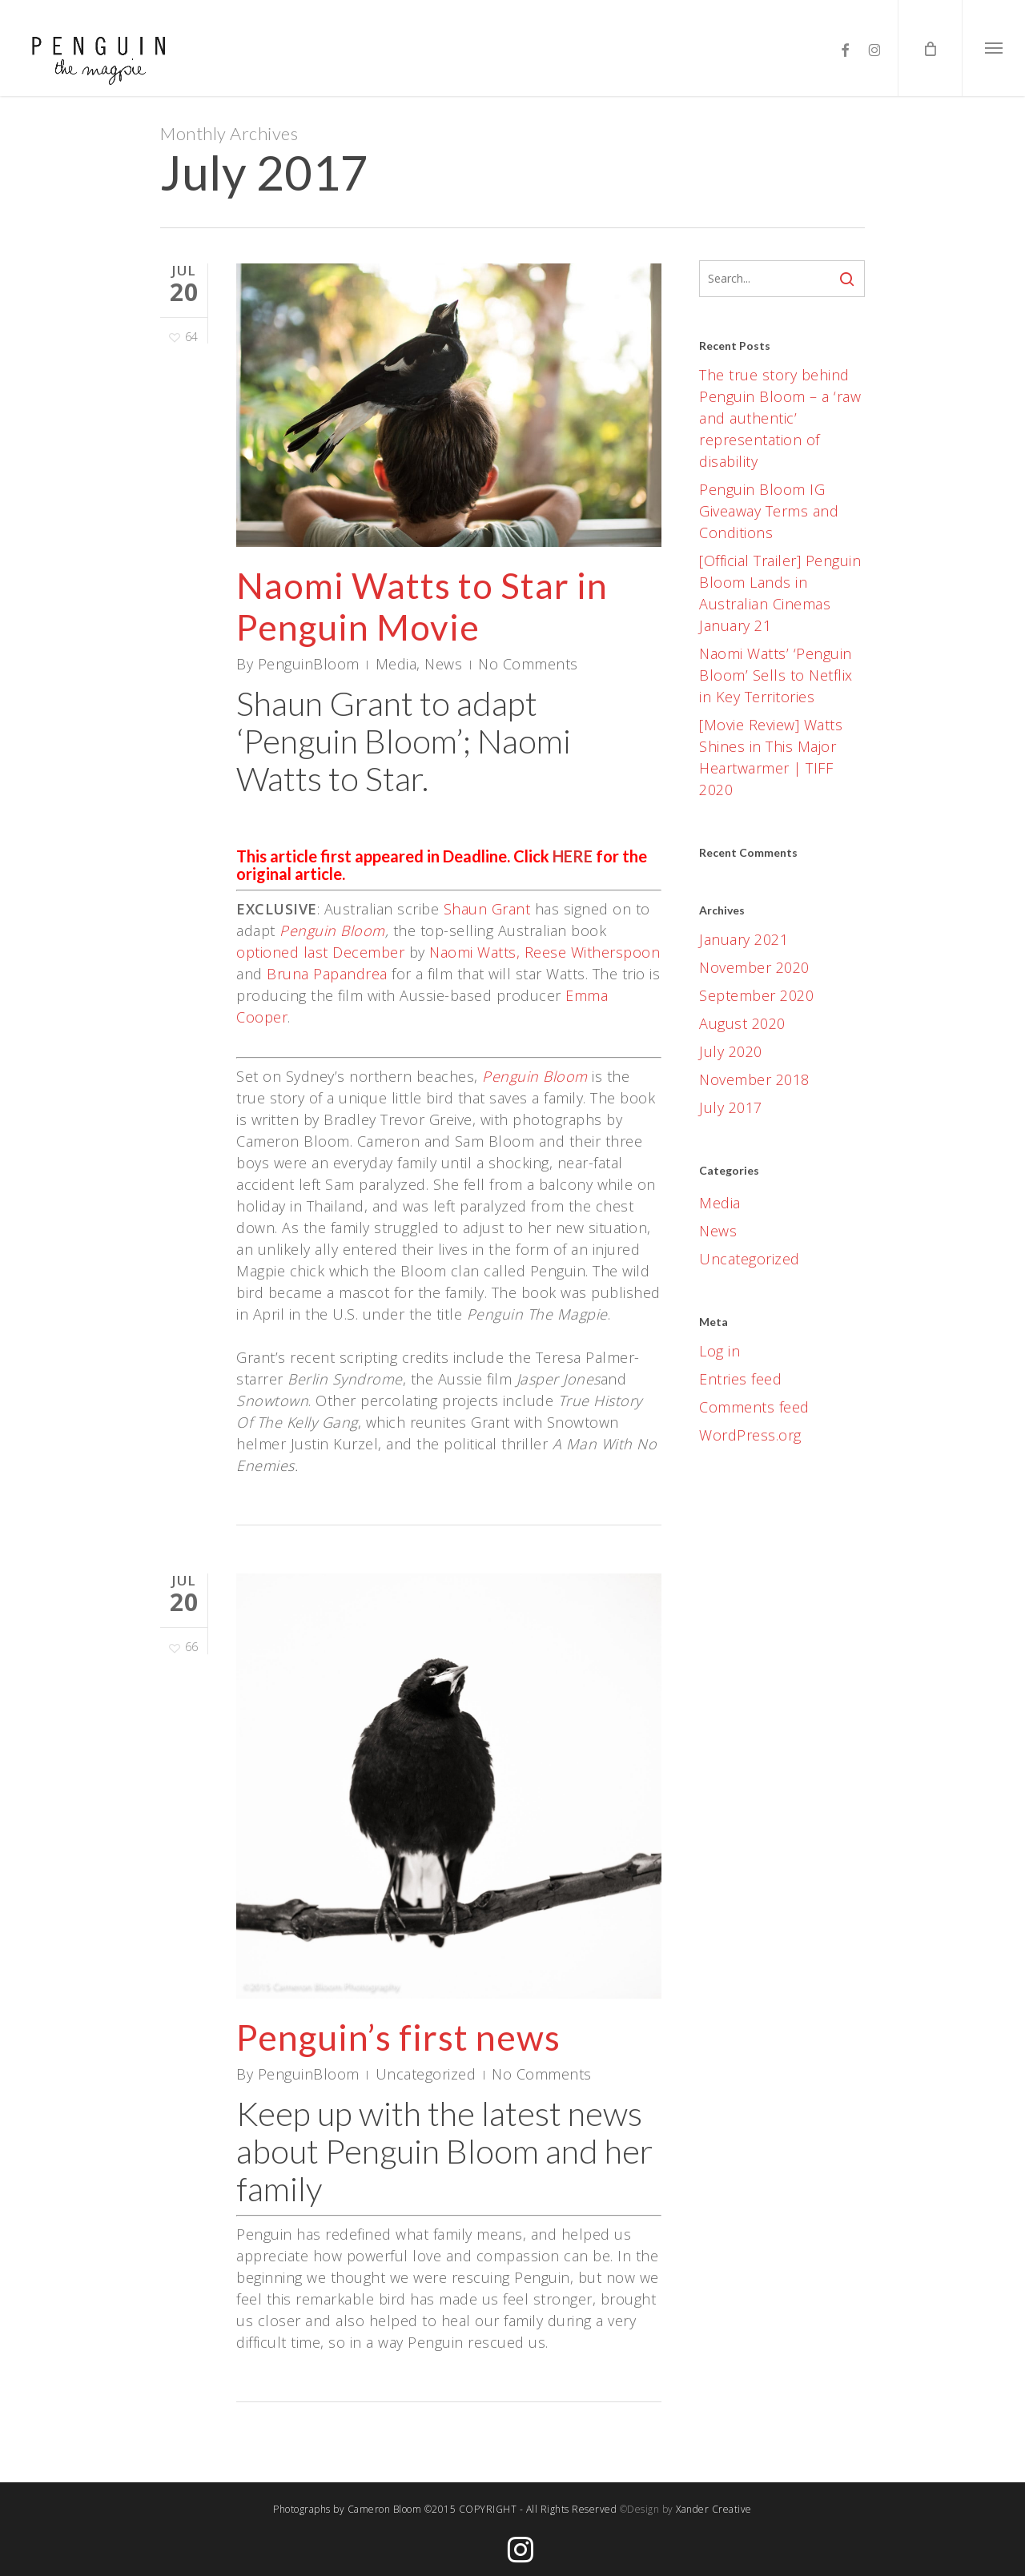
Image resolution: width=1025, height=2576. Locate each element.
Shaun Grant (487, 908)
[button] (993, 48)
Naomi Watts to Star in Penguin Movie (422, 606)
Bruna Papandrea (327, 973)
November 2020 (754, 967)
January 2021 (743, 939)
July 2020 (730, 1051)
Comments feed (754, 1407)
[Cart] (930, 48)
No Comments (528, 663)
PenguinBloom (309, 663)
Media (396, 663)
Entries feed (740, 1378)
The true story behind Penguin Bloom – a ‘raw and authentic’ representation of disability (780, 418)
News (443, 663)
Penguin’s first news (398, 2051)
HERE (573, 856)
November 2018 (754, 1079)
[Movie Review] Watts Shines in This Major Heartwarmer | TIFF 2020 (770, 757)
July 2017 (730, 1107)
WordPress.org (750, 1435)
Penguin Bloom (332, 930)
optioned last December (320, 952)
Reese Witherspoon (593, 952)
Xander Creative (714, 2509)
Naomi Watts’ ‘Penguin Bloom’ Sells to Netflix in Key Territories (776, 675)
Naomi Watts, (474, 952)
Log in (719, 1350)
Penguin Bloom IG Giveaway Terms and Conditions (768, 511)
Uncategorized (426, 2088)
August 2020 (742, 1023)
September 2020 (756, 995)
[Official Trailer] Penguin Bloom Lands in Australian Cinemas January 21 (780, 593)
